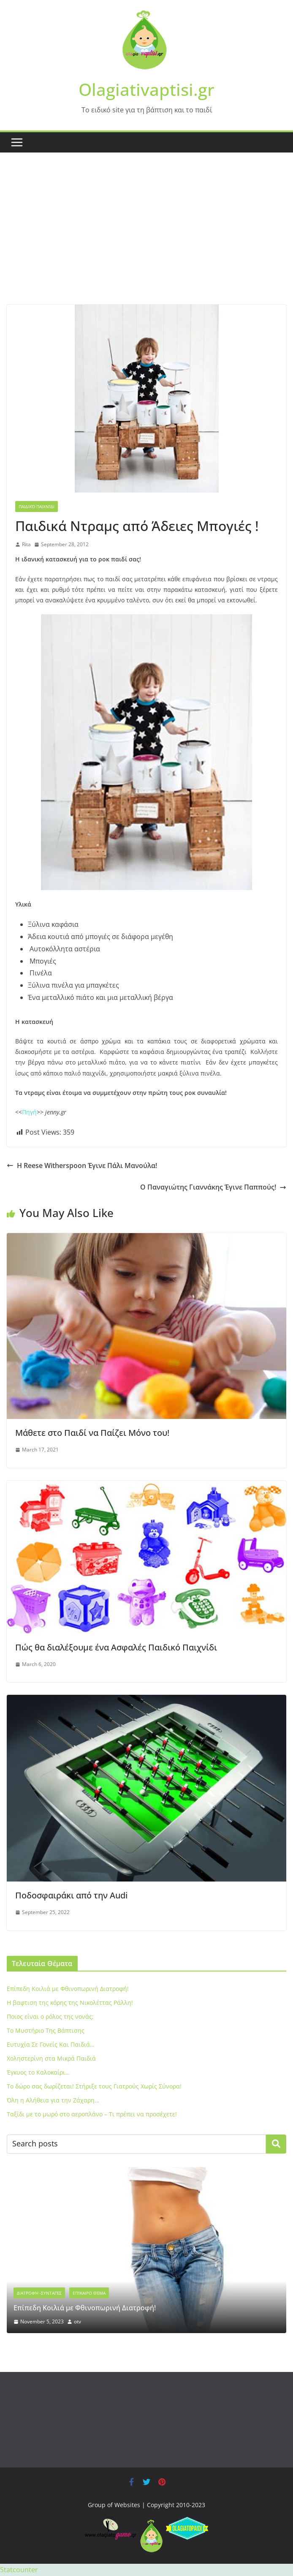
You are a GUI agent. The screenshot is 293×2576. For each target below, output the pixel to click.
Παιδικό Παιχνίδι (36, 506)
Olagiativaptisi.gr (146, 89)
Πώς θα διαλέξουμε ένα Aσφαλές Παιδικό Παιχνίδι (116, 1647)
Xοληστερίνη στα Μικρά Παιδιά (51, 2058)
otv (77, 2321)
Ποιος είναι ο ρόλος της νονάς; (50, 2016)
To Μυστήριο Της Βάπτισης (45, 2030)
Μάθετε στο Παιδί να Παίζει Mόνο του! (92, 1432)
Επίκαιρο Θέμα (89, 2293)
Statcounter (19, 2569)
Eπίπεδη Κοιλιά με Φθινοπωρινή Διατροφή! (68, 1989)
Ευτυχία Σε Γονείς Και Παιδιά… (51, 2044)
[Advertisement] (146, 241)
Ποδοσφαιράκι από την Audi (71, 1895)
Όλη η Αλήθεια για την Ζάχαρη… (53, 2100)
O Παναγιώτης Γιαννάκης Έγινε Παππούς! (213, 1187)
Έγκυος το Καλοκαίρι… (38, 2072)
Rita (26, 544)
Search (276, 2143)
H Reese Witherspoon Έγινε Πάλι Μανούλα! (82, 1165)
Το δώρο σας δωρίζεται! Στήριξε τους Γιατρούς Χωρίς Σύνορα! (94, 2086)
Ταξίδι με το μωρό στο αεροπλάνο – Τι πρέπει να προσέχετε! (92, 2114)
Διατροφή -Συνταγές (39, 2293)
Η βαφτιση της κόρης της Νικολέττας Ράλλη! (70, 2003)
